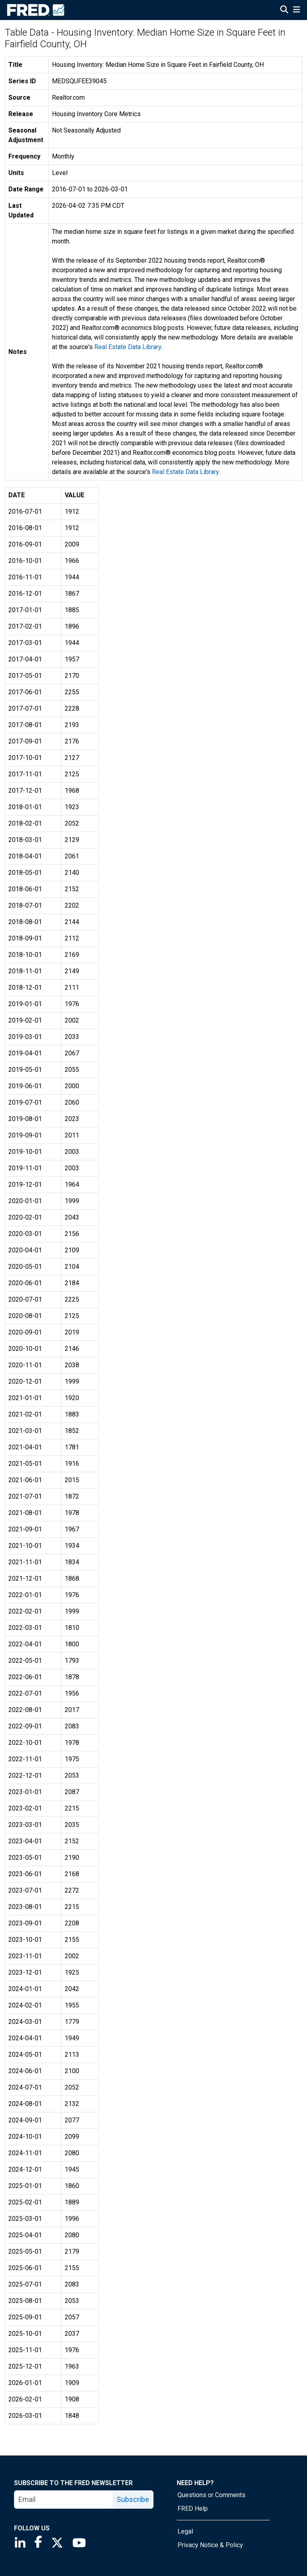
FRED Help (192, 2508)
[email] (63, 2499)
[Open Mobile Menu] (296, 10)
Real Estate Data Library (127, 347)
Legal (185, 2531)
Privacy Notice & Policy (210, 2545)
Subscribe (133, 2499)
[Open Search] (284, 10)
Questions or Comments (211, 2495)
